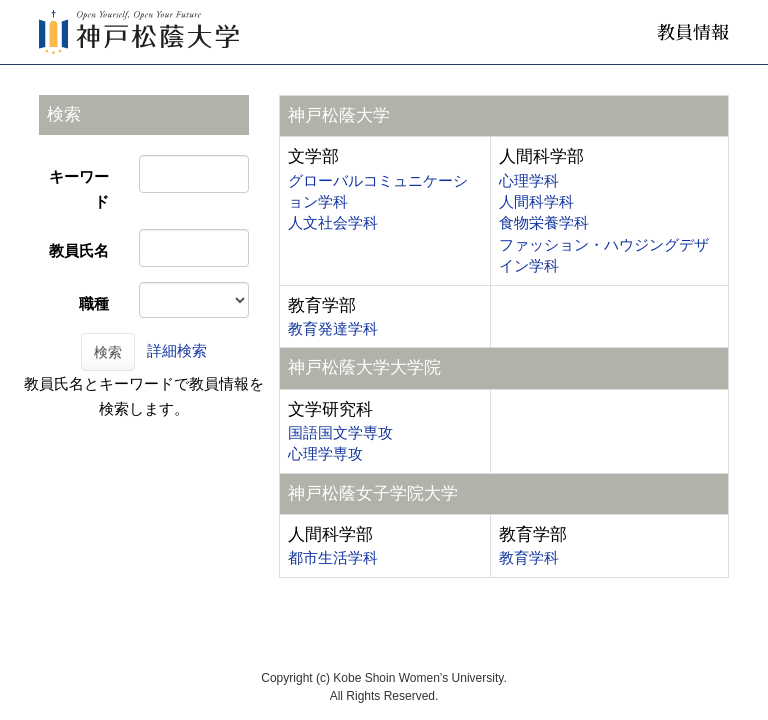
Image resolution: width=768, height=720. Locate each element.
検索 (108, 352)
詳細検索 (177, 350)
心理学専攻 (325, 453)
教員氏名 (79, 250)
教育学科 (529, 557)
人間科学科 (536, 201)
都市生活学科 (333, 557)
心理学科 (529, 180)
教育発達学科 (333, 328)
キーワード (79, 189)
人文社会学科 (333, 222)
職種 (94, 303)
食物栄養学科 (544, 222)
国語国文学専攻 (340, 432)
